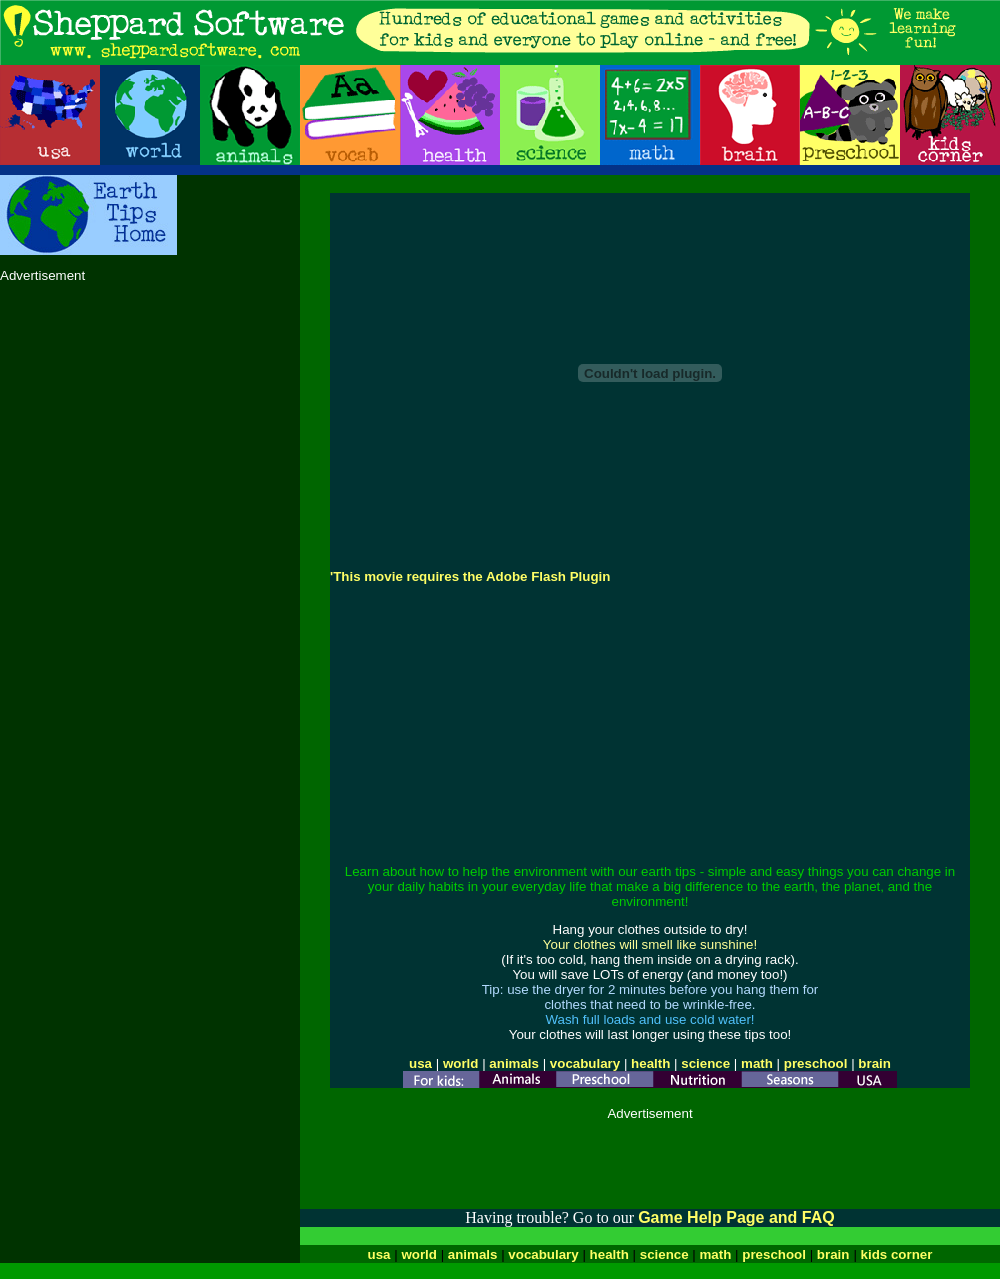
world (461, 1063)
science (705, 1063)
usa (420, 1063)
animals (514, 1063)
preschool (817, 1063)
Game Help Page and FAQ (736, 1217)
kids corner (897, 1254)
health (650, 1063)
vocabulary (585, 1063)
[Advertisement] (150, 422)
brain (874, 1063)
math (757, 1063)
